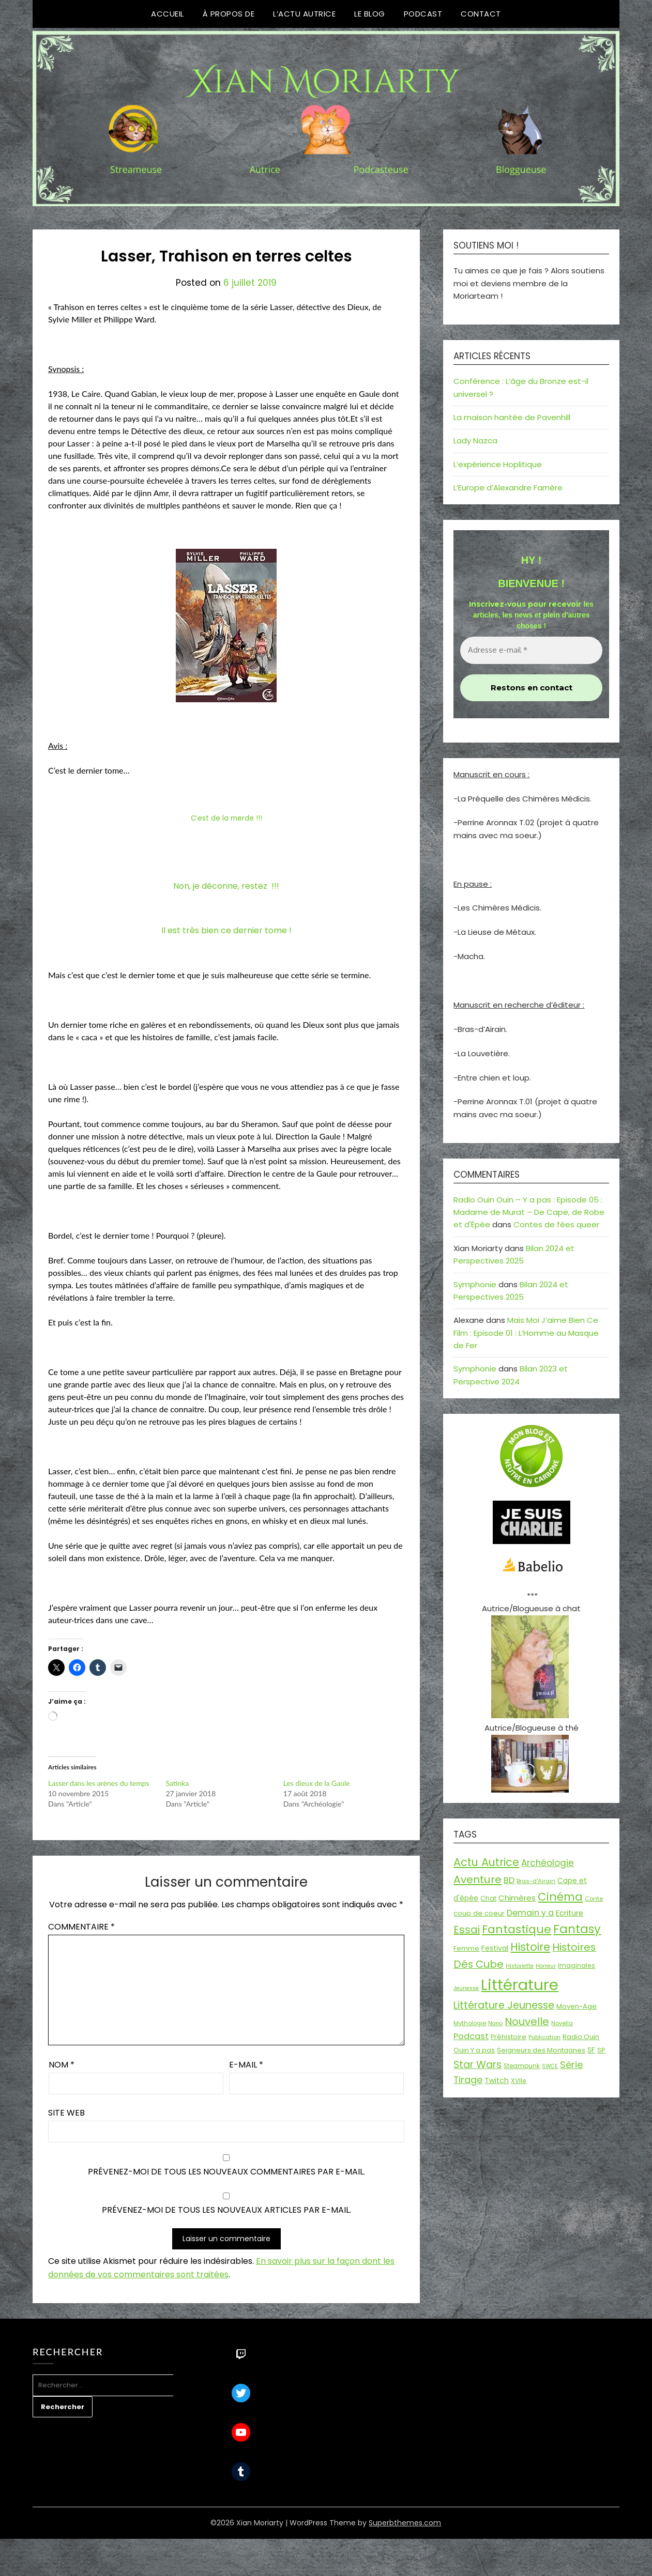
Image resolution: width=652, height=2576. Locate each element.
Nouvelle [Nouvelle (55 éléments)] (527, 2021)
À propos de (229, 13)
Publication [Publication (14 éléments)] (544, 2037)
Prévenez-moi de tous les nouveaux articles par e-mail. (226, 2210)
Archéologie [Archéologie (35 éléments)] (547, 1863)
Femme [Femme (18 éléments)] (466, 1948)
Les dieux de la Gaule (316, 1783)
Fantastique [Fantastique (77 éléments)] (516, 1929)
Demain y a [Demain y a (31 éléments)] (530, 1913)
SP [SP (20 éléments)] (601, 2050)
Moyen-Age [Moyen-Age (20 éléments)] (576, 2006)
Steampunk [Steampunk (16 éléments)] (522, 2066)
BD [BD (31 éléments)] (509, 1880)
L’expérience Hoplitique (497, 464)
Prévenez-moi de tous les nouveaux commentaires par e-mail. (226, 2172)
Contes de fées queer (556, 1224)
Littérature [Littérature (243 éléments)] (519, 1984)
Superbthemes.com (405, 2523)
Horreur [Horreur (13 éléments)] (546, 1966)
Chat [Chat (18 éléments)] (488, 1898)
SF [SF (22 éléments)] (591, 2050)
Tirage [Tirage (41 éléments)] (467, 2079)
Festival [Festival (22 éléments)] (494, 1948)
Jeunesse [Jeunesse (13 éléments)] (466, 1988)
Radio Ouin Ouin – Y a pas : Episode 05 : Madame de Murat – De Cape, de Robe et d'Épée (528, 1212)
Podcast (423, 13)
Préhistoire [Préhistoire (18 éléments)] (508, 2036)
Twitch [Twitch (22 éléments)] (496, 2080)
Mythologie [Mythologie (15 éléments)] (469, 2023)
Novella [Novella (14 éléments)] (562, 2023)
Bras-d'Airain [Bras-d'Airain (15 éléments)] (536, 1881)
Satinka (177, 1783)
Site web (66, 2113)
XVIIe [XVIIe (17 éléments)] (518, 2080)
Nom (61, 2065)
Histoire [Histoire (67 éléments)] (530, 1946)
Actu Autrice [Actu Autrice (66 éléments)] (486, 1862)
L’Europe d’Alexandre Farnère (508, 487)
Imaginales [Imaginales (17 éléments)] (576, 1965)
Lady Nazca (475, 440)
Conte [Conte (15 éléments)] (594, 1898)
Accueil (167, 13)
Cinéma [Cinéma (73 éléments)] (560, 1897)
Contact (481, 13)
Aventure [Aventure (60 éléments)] (477, 1879)
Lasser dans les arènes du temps (98, 1783)
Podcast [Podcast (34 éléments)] (471, 2036)
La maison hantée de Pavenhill (511, 417)
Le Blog (369, 13)
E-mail (246, 2065)
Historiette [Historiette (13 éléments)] (520, 1966)
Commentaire (81, 1927)
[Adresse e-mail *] (531, 650)
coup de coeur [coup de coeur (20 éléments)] (479, 1913)
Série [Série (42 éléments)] (571, 2064)
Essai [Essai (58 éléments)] (466, 1929)
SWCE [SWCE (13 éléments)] (550, 2066)
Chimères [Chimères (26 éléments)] (517, 1897)
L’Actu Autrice (304, 13)
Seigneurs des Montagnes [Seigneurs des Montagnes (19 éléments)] (541, 2050)
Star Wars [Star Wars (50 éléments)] (477, 2065)
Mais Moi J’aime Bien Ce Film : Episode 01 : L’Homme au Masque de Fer (526, 1333)
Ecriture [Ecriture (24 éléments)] (569, 1913)
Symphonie (474, 1284)
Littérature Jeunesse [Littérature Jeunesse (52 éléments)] (503, 2005)
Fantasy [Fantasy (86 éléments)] (577, 1929)
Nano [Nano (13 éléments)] (495, 2023)
